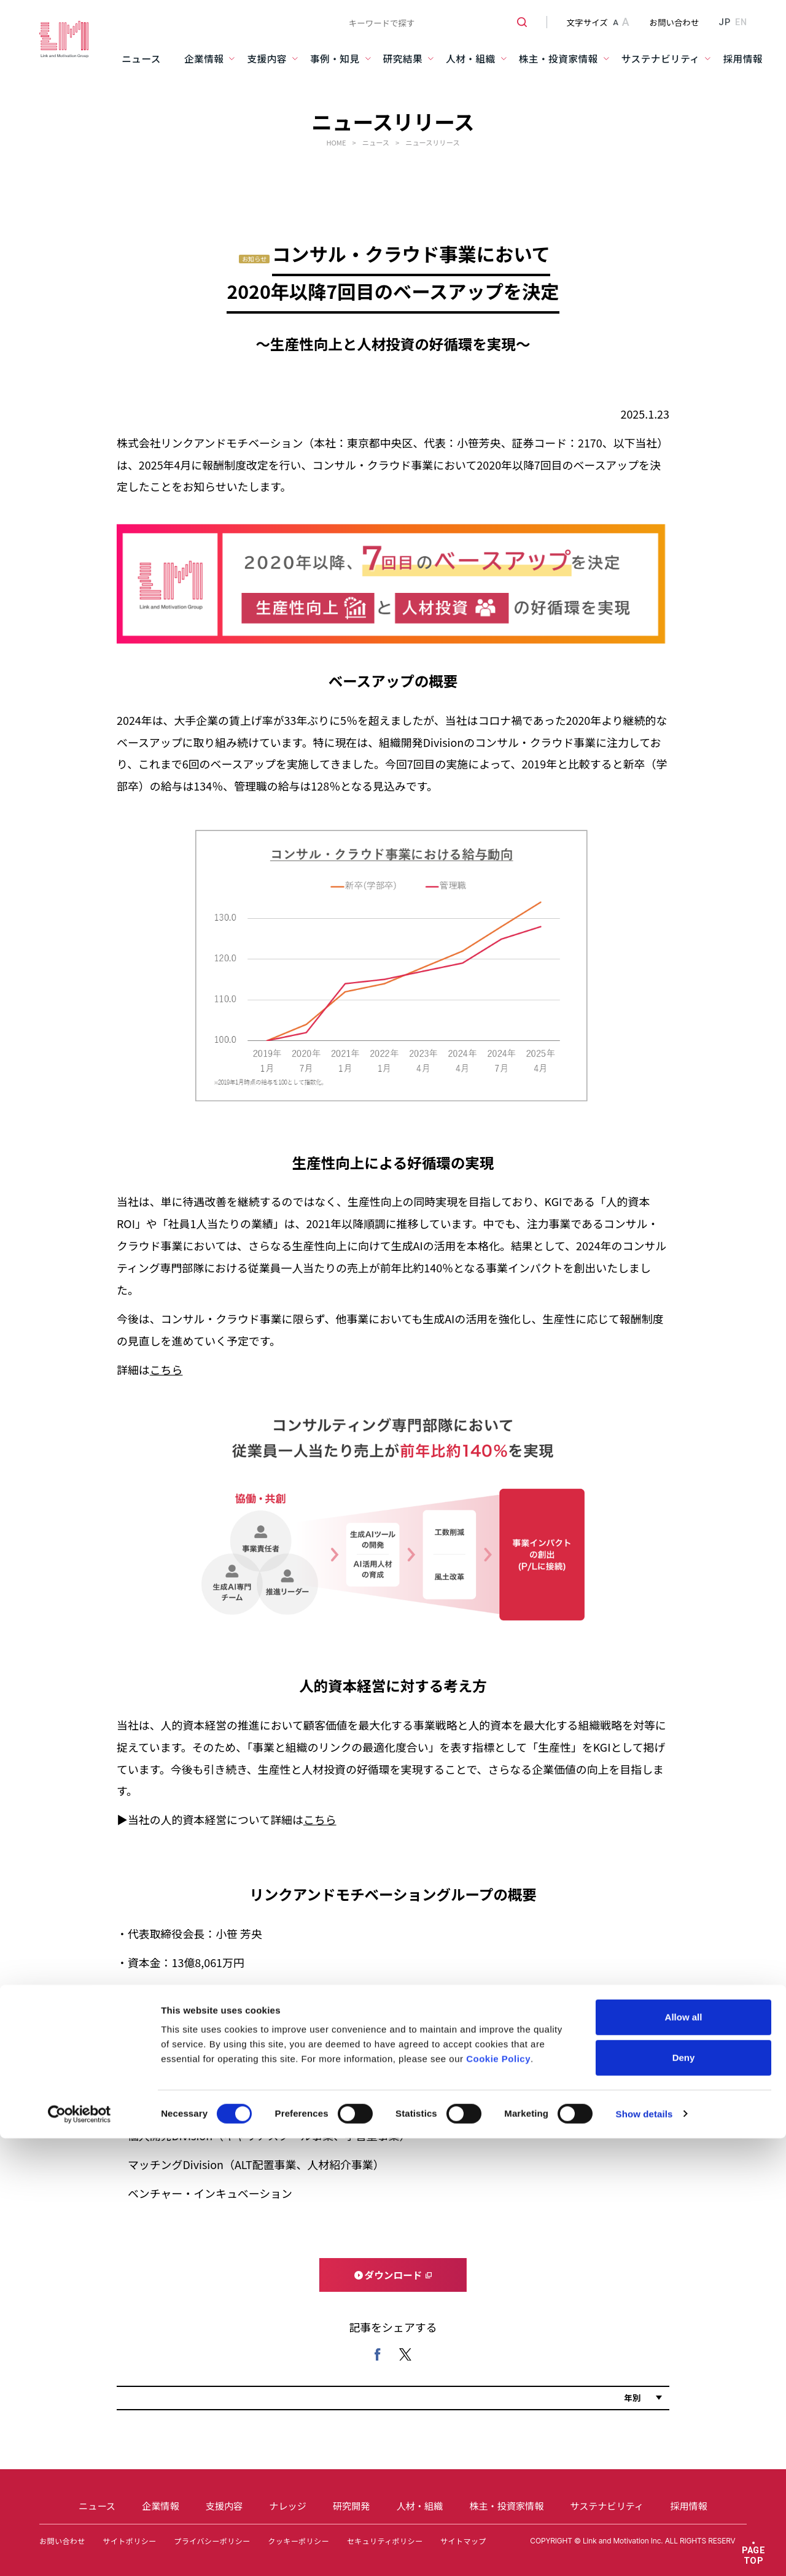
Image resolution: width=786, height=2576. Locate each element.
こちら (320, 1819)
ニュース (141, 59)
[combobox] (433, 22)
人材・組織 (471, 59)
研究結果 (403, 59)
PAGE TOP (754, 2555)
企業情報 (204, 59)
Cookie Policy (498, 1346)
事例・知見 (335, 59)
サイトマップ (463, 2540)
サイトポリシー (129, 2540)
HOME (336, 142)
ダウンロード (393, 2275)
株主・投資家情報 (558, 59)
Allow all (683, 1304)
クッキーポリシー (298, 2540)
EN (741, 22)
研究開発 (351, 2505)
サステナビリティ (660, 59)
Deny (683, 1344)
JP (724, 22)
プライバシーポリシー (212, 2540)
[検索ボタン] (517, 22)
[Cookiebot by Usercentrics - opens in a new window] (79, 1401)
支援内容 (267, 59)
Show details (644, 1401)
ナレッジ (287, 2505)
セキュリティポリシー (385, 2540)
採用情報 (743, 59)
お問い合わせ (674, 22)
